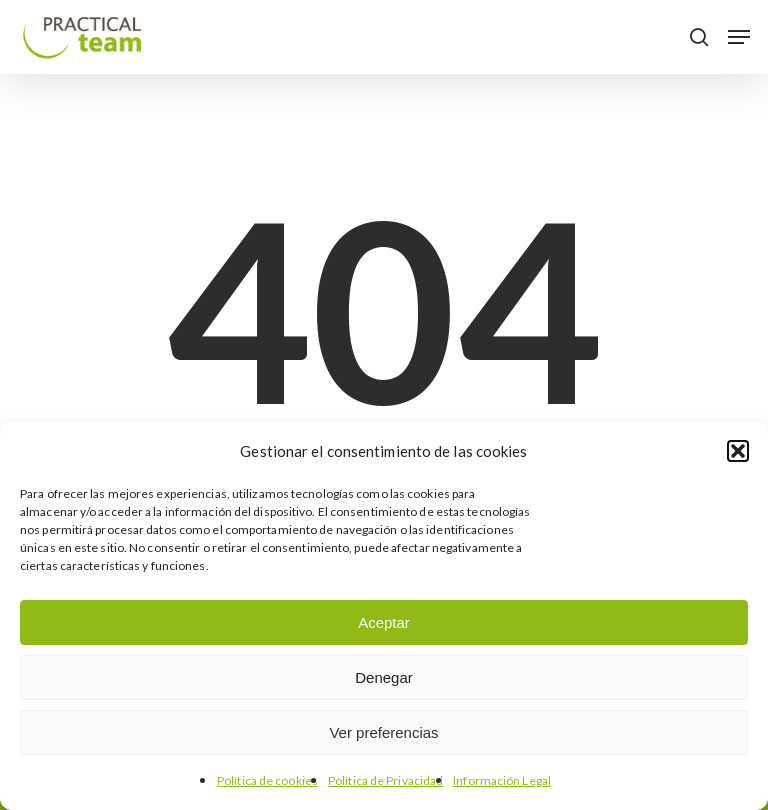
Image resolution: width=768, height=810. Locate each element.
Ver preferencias (383, 732)
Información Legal (502, 780)
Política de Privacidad (385, 780)
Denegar (384, 677)
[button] (738, 451)
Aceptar (384, 622)
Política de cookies (267, 780)
